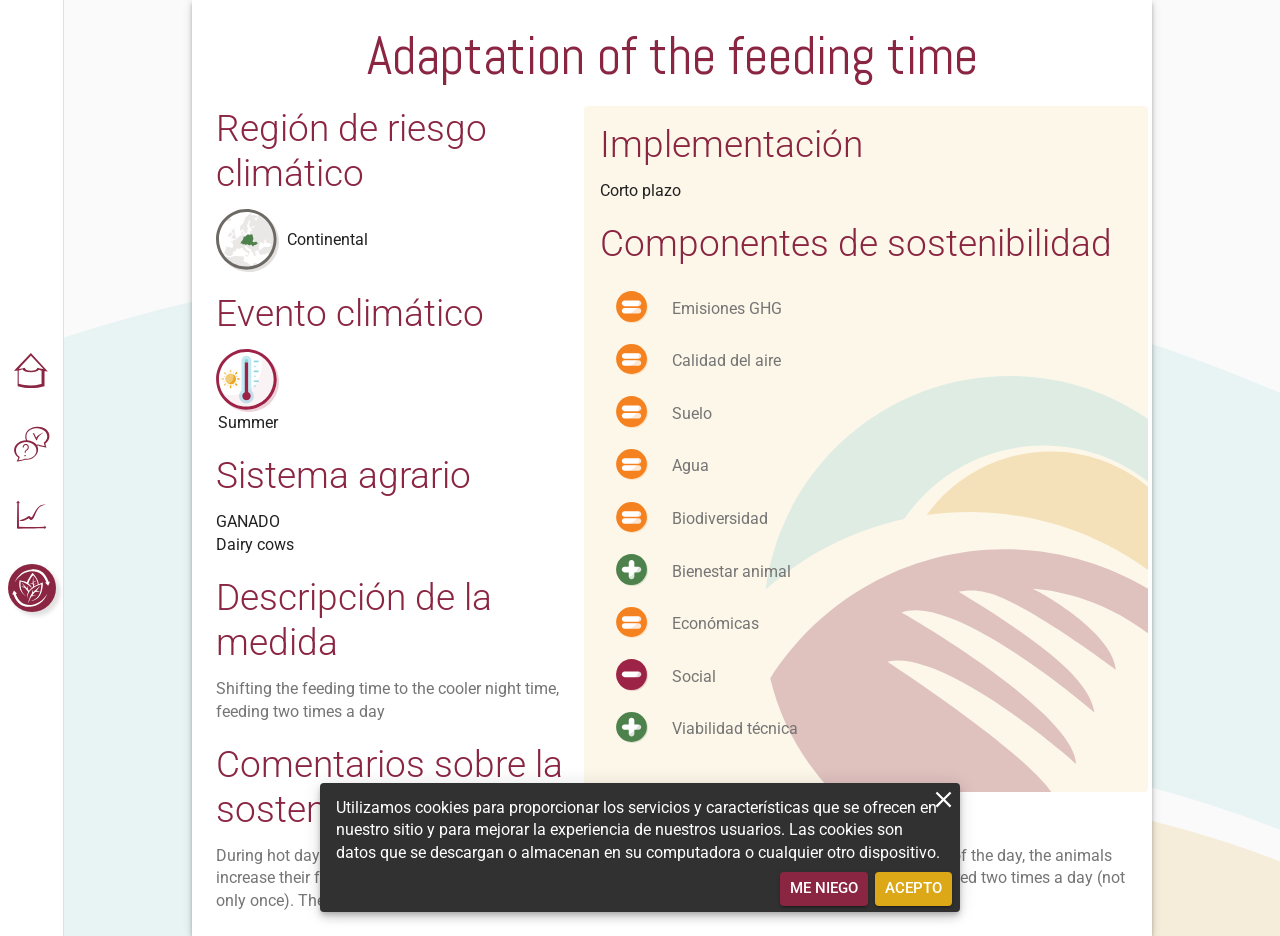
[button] (32, 372)
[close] (943, 799)
